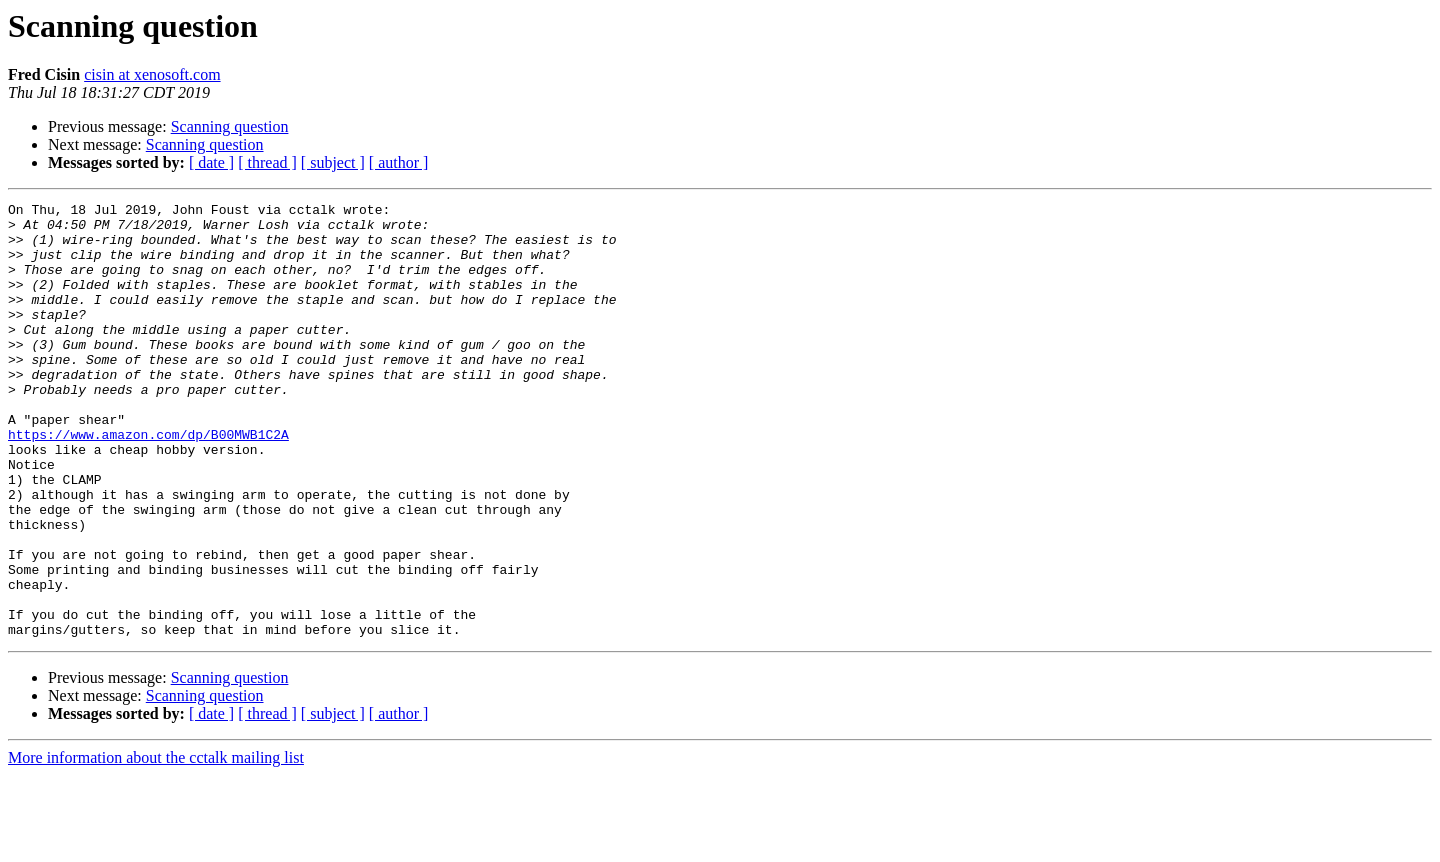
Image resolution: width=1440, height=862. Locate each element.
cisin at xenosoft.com (152, 74)
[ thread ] (267, 162)
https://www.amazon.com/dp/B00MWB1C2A (148, 482)
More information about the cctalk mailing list (156, 844)
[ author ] (399, 162)
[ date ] (211, 162)
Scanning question (230, 126)
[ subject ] (333, 162)
